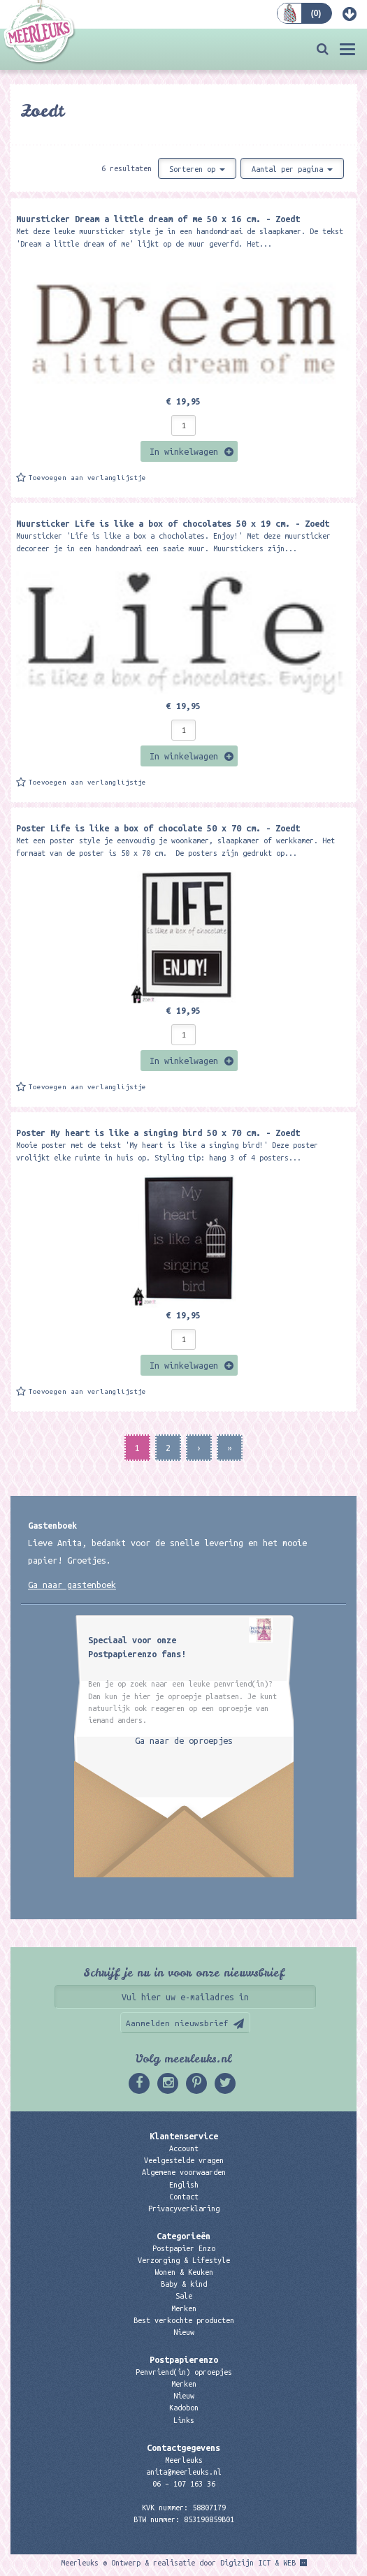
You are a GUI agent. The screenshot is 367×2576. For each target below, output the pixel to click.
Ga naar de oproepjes (184, 1740)
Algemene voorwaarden (184, 2172)
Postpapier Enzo (183, 2248)
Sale (183, 2296)
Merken (183, 2308)
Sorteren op (197, 169)
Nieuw (183, 2332)
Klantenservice (184, 2136)
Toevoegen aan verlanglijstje (87, 477)
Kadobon (184, 2407)
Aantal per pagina (292, 169)
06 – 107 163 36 (183, 2484)
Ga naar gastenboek (72, 1584)
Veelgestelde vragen (184, 2160)
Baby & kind (184, 2284)
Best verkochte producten (184, 2320)
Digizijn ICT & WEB (258, 2563)
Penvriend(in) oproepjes (184, 2372)
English (184, 2185)
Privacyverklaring (184, 2208)
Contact (184, 2196)
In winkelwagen (184, 451)
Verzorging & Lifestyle (184, 2260)
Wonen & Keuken (183, 2272)
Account (184, 2148)
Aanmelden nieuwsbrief (177, 2023)
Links (183, 2420)
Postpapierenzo (184, 2359)
